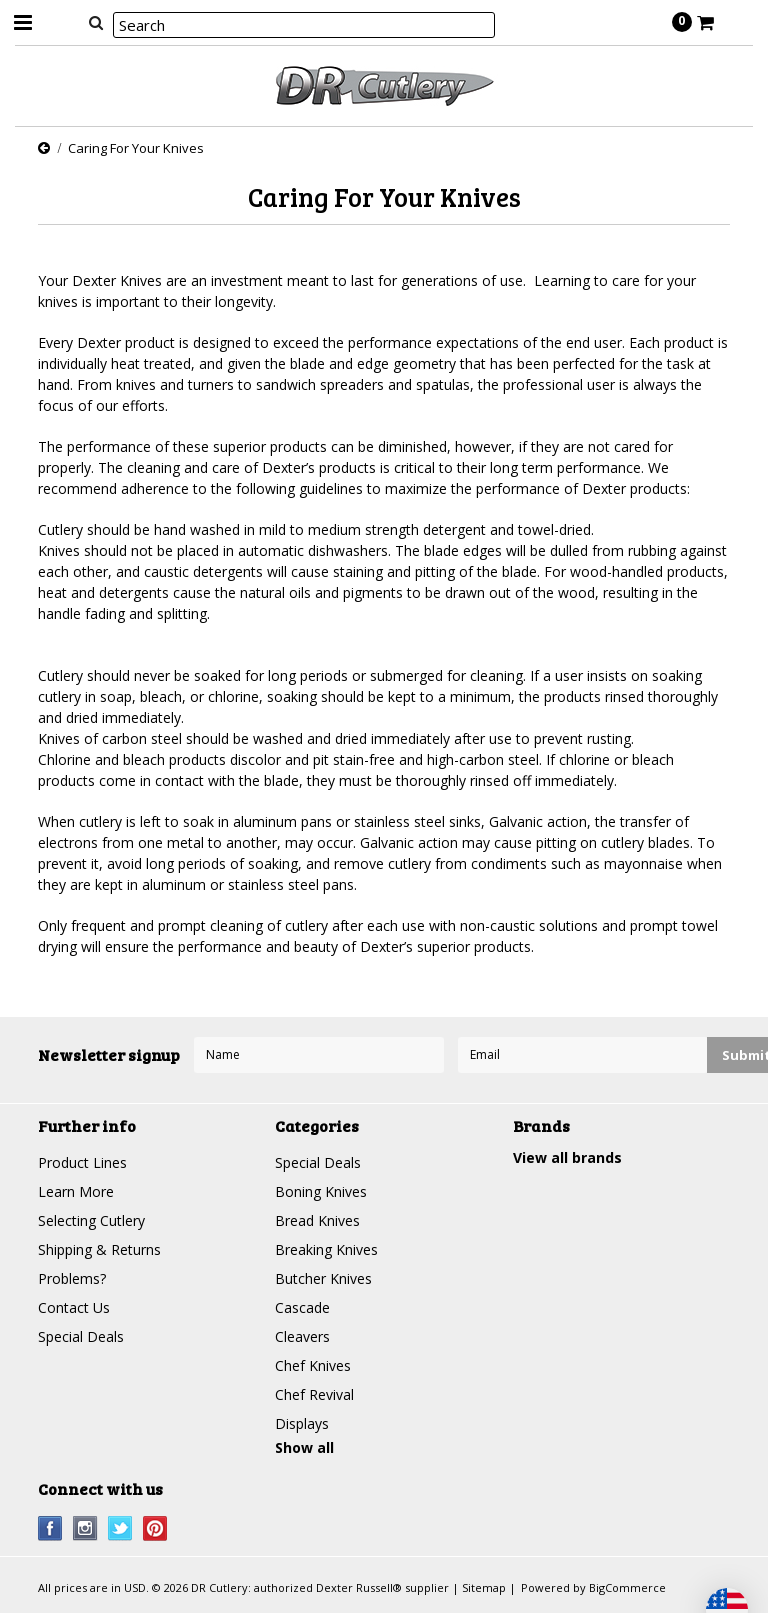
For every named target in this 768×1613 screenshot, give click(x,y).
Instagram (85, 1528)
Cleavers (302, 1336)
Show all (304, 1447)
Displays (302, 1423)
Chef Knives (313, 1365)
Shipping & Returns (99, 1249)
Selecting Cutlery (91, 1220)
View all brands (567, 1157)
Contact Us (74, 1307)
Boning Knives (321, 1191)
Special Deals (81, 1336)
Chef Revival (314, 1394)
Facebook (50, 1528)
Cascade (302, 1307)
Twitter (120, 1528)
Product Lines (82, 1162)
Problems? (72, 1278)
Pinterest (155, 1528)
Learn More (76, 1191)
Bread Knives (317, 1220)
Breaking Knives (326, 1249)
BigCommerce (627, 1587)
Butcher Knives (323, 1278)
